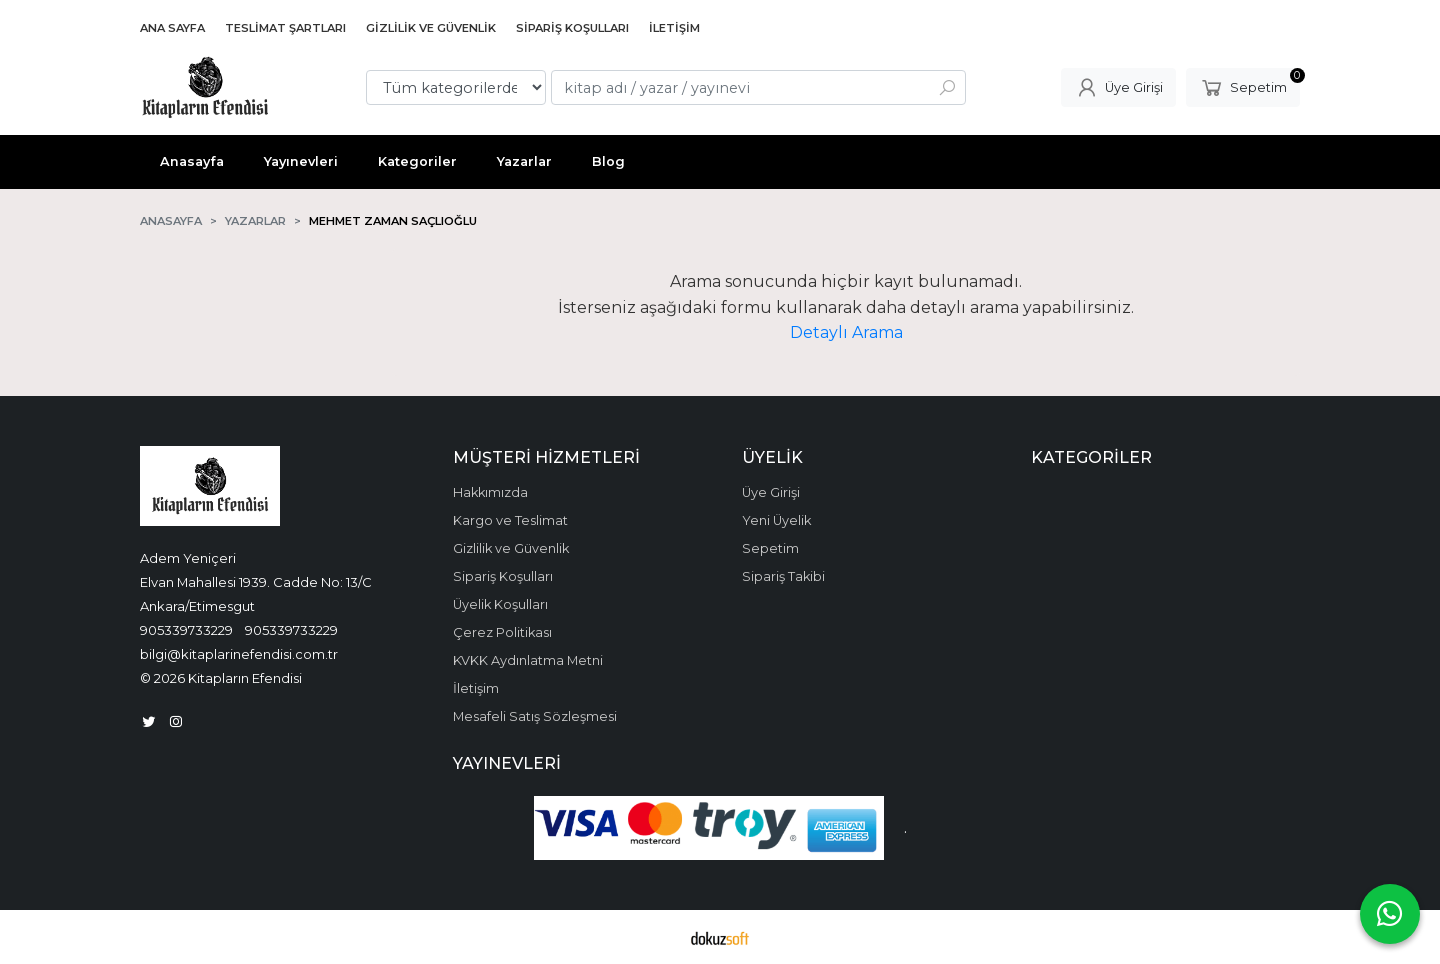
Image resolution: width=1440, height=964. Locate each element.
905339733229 (186, 630)
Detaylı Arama (846, 332)
